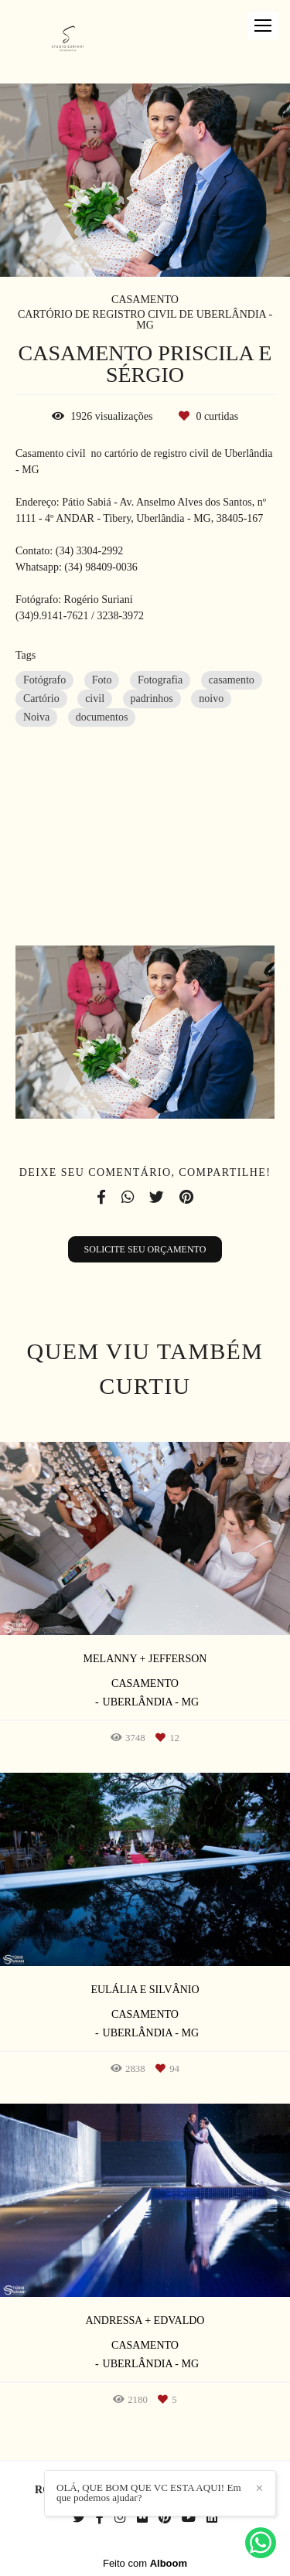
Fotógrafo (44, 680)
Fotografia (160, 680)
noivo (211, 698)
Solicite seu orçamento (145, 1249)
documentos (102, 717)
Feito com (145, 2563)
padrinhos (152, 698)
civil (94, 698)
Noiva (36, 717)
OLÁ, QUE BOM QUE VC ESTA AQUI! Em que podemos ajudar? (148, 2492)
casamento (231, 680)
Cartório (41, 698)
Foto (102, 680)
